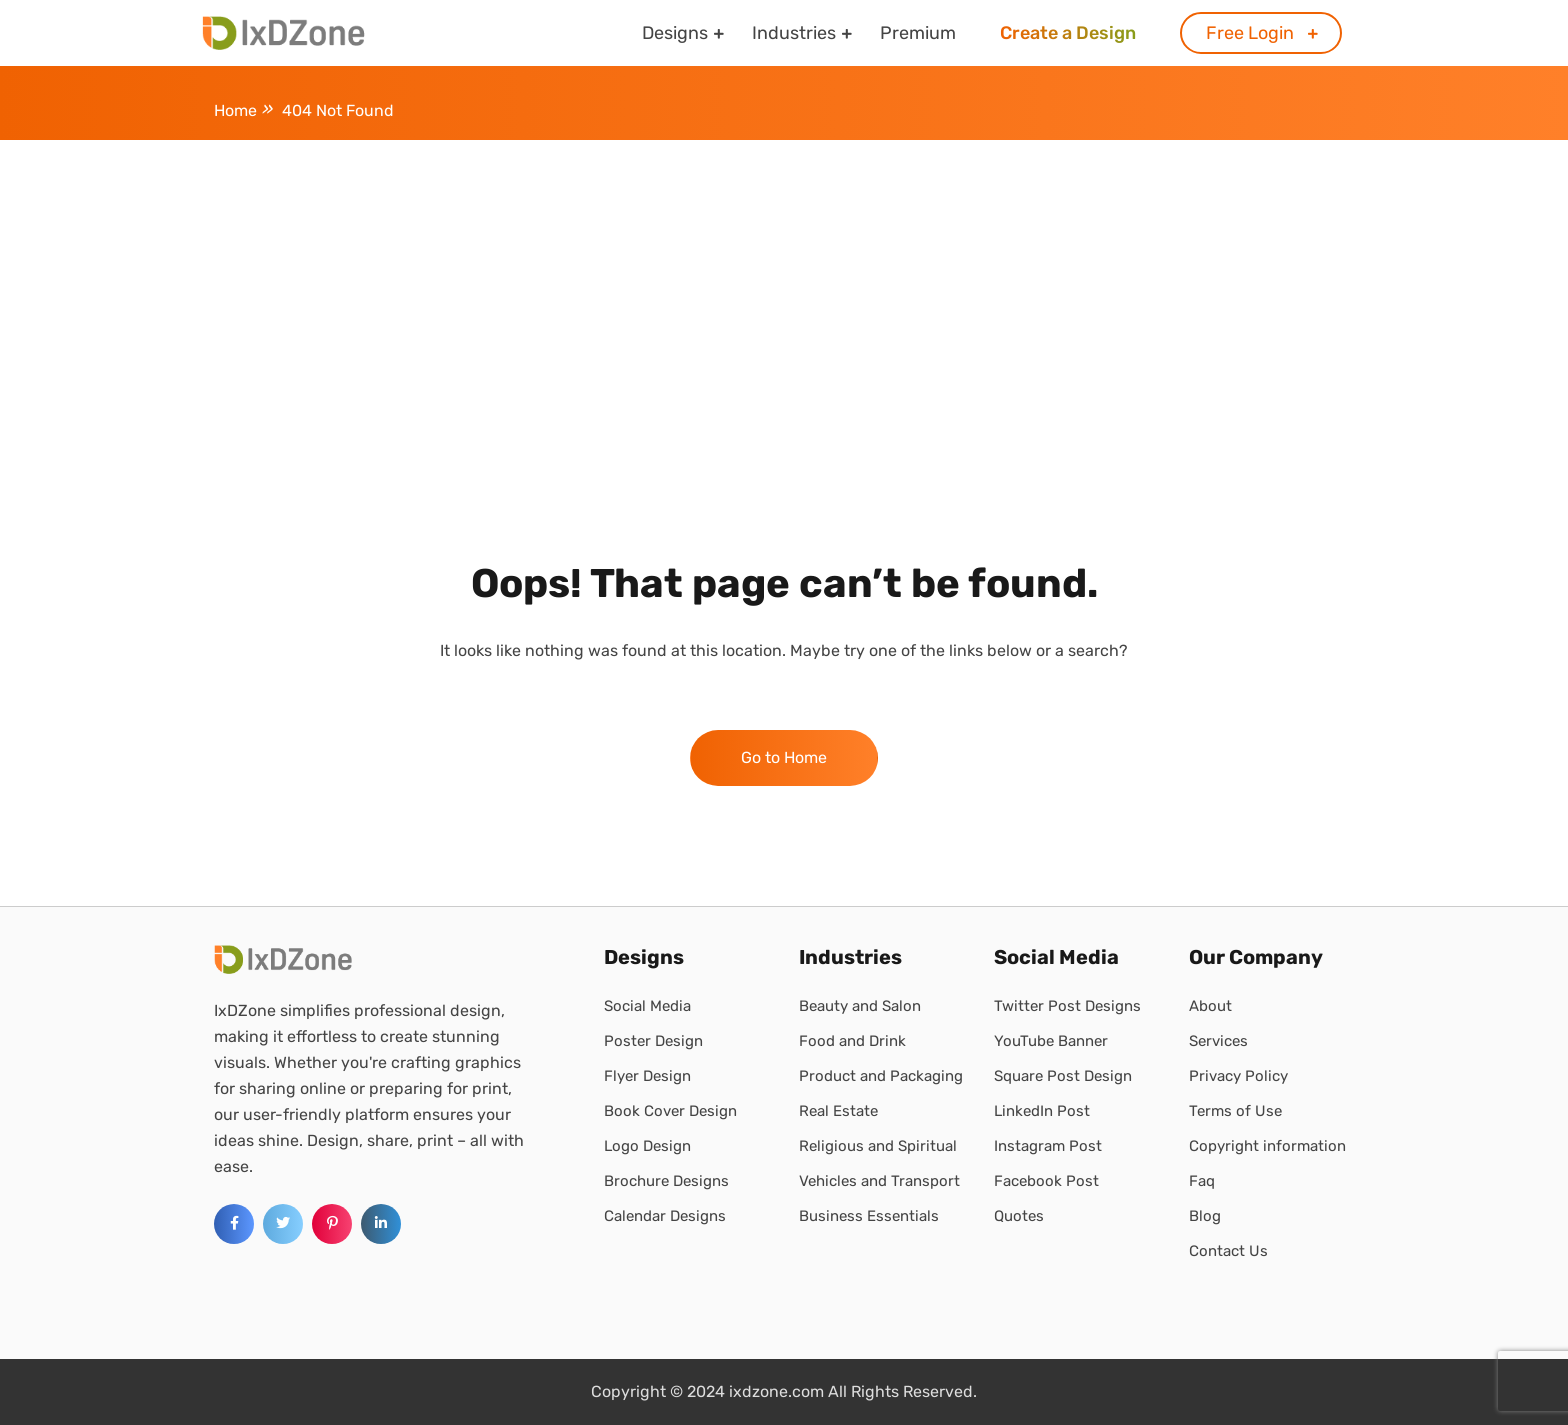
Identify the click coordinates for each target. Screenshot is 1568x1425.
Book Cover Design (670, 1111)
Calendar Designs (665, 1216)
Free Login (1250, 33)
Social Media (647, 1006)
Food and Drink (852, 1041)
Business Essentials (869, 1216)
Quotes (1019, 1216)
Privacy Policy (1238, 1076)
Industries (794, 33)
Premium (918, 33)
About (1210, 1006)
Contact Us (1228, 1251)
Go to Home (784, 757)
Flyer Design (647, 1076)
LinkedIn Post (1042, 1111)
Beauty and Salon (860, 1006)
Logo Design (647, 1146)
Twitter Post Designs (1067, 1006)
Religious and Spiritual (878, 1146)
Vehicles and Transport (879, 1181)
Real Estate (838, 1111)
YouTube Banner (1051, 1041)
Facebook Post (1046, 1181)
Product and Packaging (881, 1076)
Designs (675, 33)
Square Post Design (1063, 1076)
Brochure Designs (666, 1181)
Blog (1205, 1216)
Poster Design (653, 1041)
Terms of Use (1235, 1111)
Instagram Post (1048, 1146)
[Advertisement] (784, 290)
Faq (1202, 1181)
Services (1218, 1041)
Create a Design (1068, 33)
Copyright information (1267, 1146)
